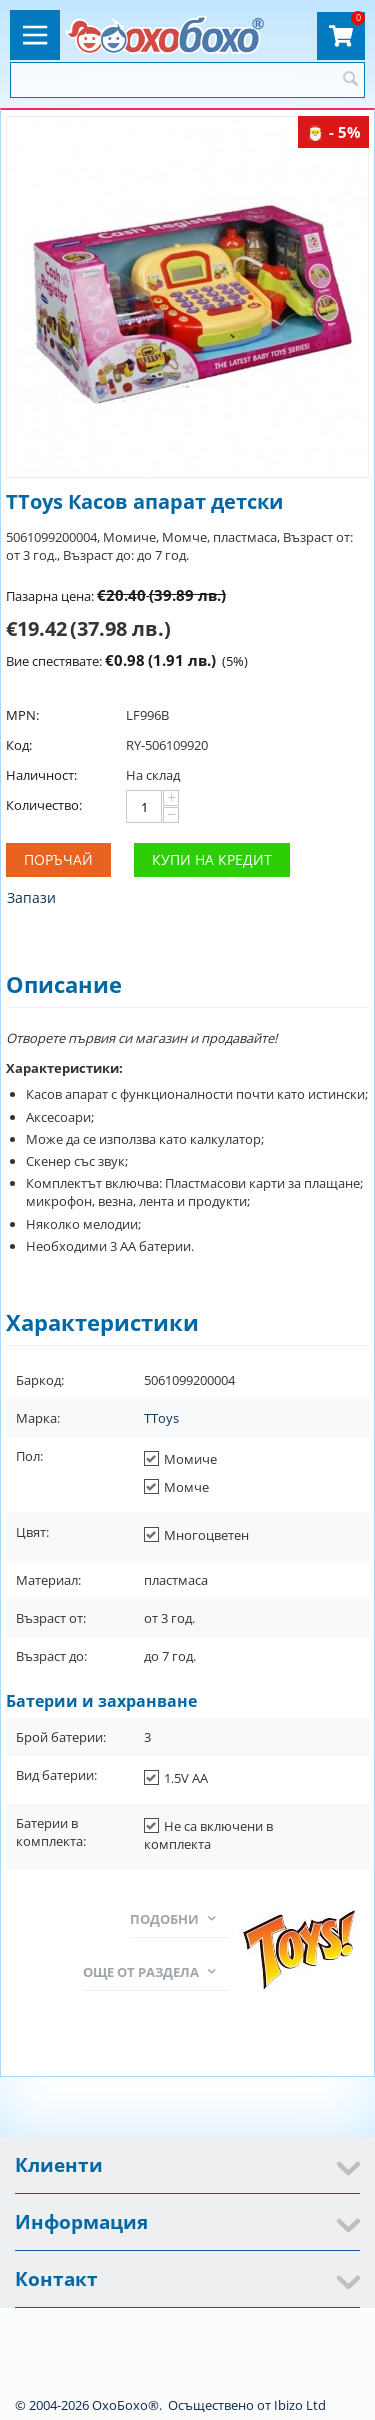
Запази (31, 897)
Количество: (44, 805)
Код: (19, 745)
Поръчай (58, 859)
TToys (161, 1418)
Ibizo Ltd (300, 2405)
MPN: (22, 715)
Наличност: (41, 775)
